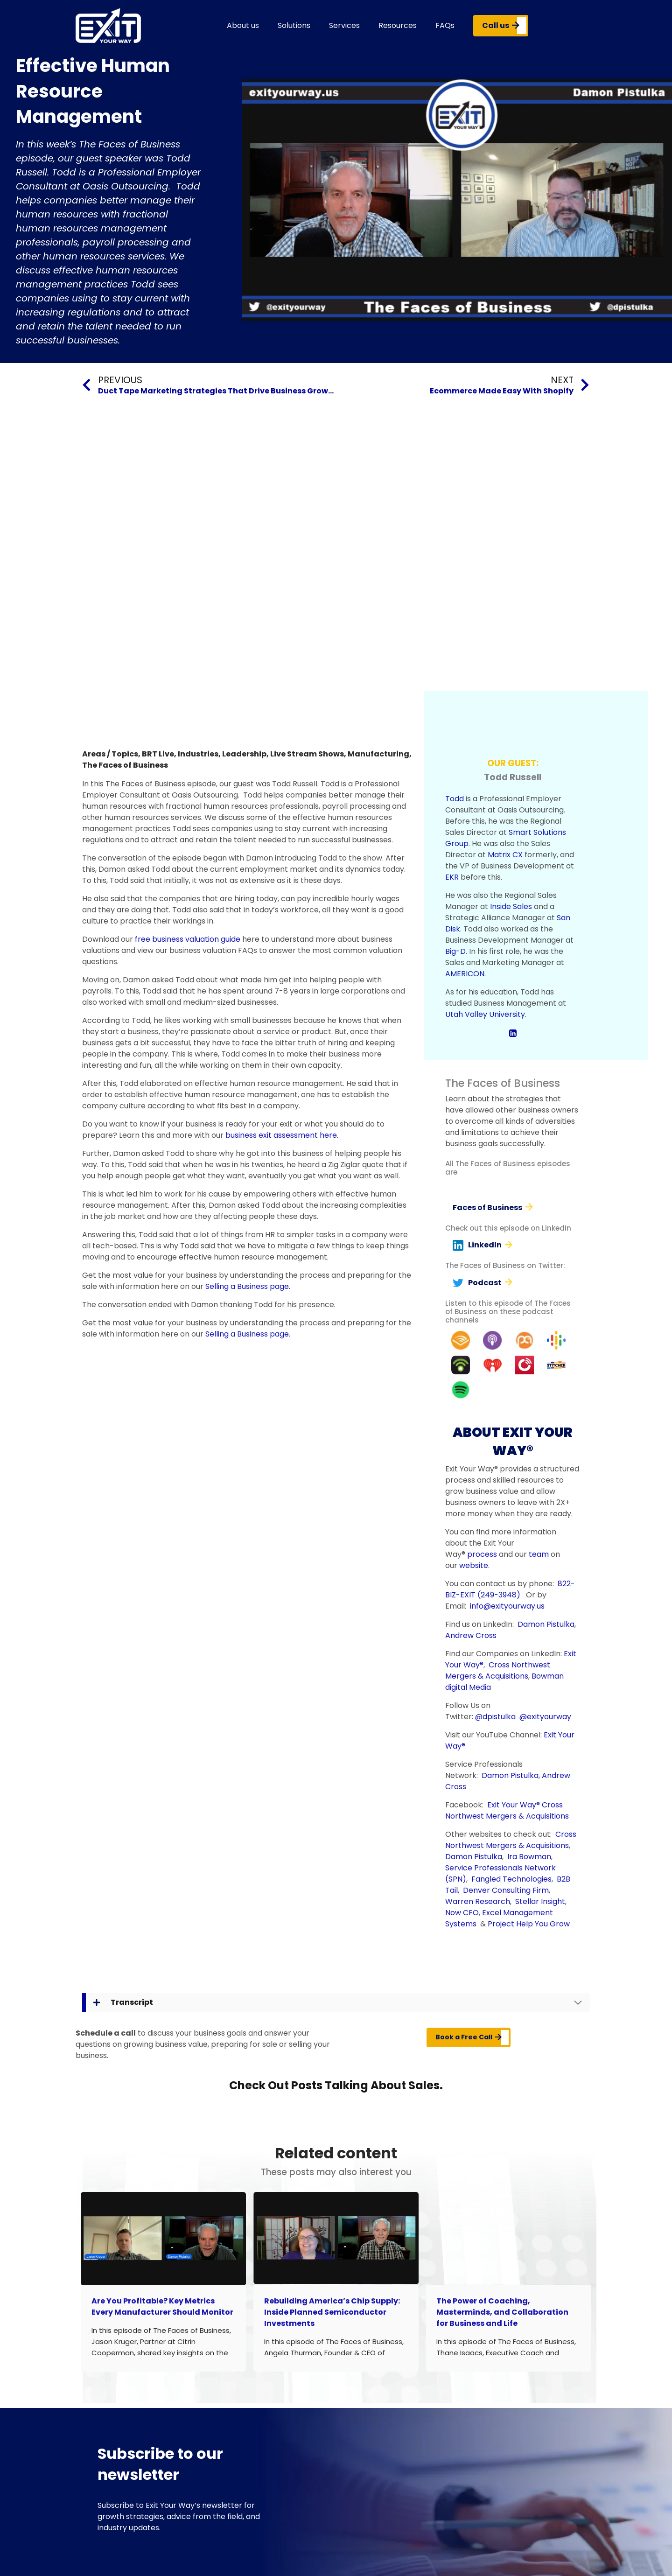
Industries (198, 754)
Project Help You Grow (529, 1923)
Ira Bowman (529, 1856)
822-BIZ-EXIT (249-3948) (510, 1589)
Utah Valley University (485, 1014)
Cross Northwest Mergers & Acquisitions (497, 1670)
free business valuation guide (187, 939)
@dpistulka (495, 1716)
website (473, 1565)
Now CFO (462, 1912)
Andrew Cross (471, 1635)
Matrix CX (505, 854)
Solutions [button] (294, 25)
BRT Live (158, 754)
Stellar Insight (540, 1901)
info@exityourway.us (507, 1606)
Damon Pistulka (546, 1624)
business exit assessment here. (281, 1135)
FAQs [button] (445, 25)
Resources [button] (397, 25)
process (482, 1554)
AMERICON (464, 973)
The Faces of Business (125, 765)
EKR (452, 877)
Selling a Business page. (247, 1286)
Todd (454, 798)
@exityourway (545, 1716)
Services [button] (344, 25)
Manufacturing (378, 754)
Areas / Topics (110, 754)
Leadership (244, 754)
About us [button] (243, 25)
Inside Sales (511, 906)
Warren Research (477, 1901)
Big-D (455, 951)
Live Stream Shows (307, 754)
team (539, 1554)
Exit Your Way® (513, 1804)
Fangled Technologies (511, 1879)
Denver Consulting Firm (506, 1890)
